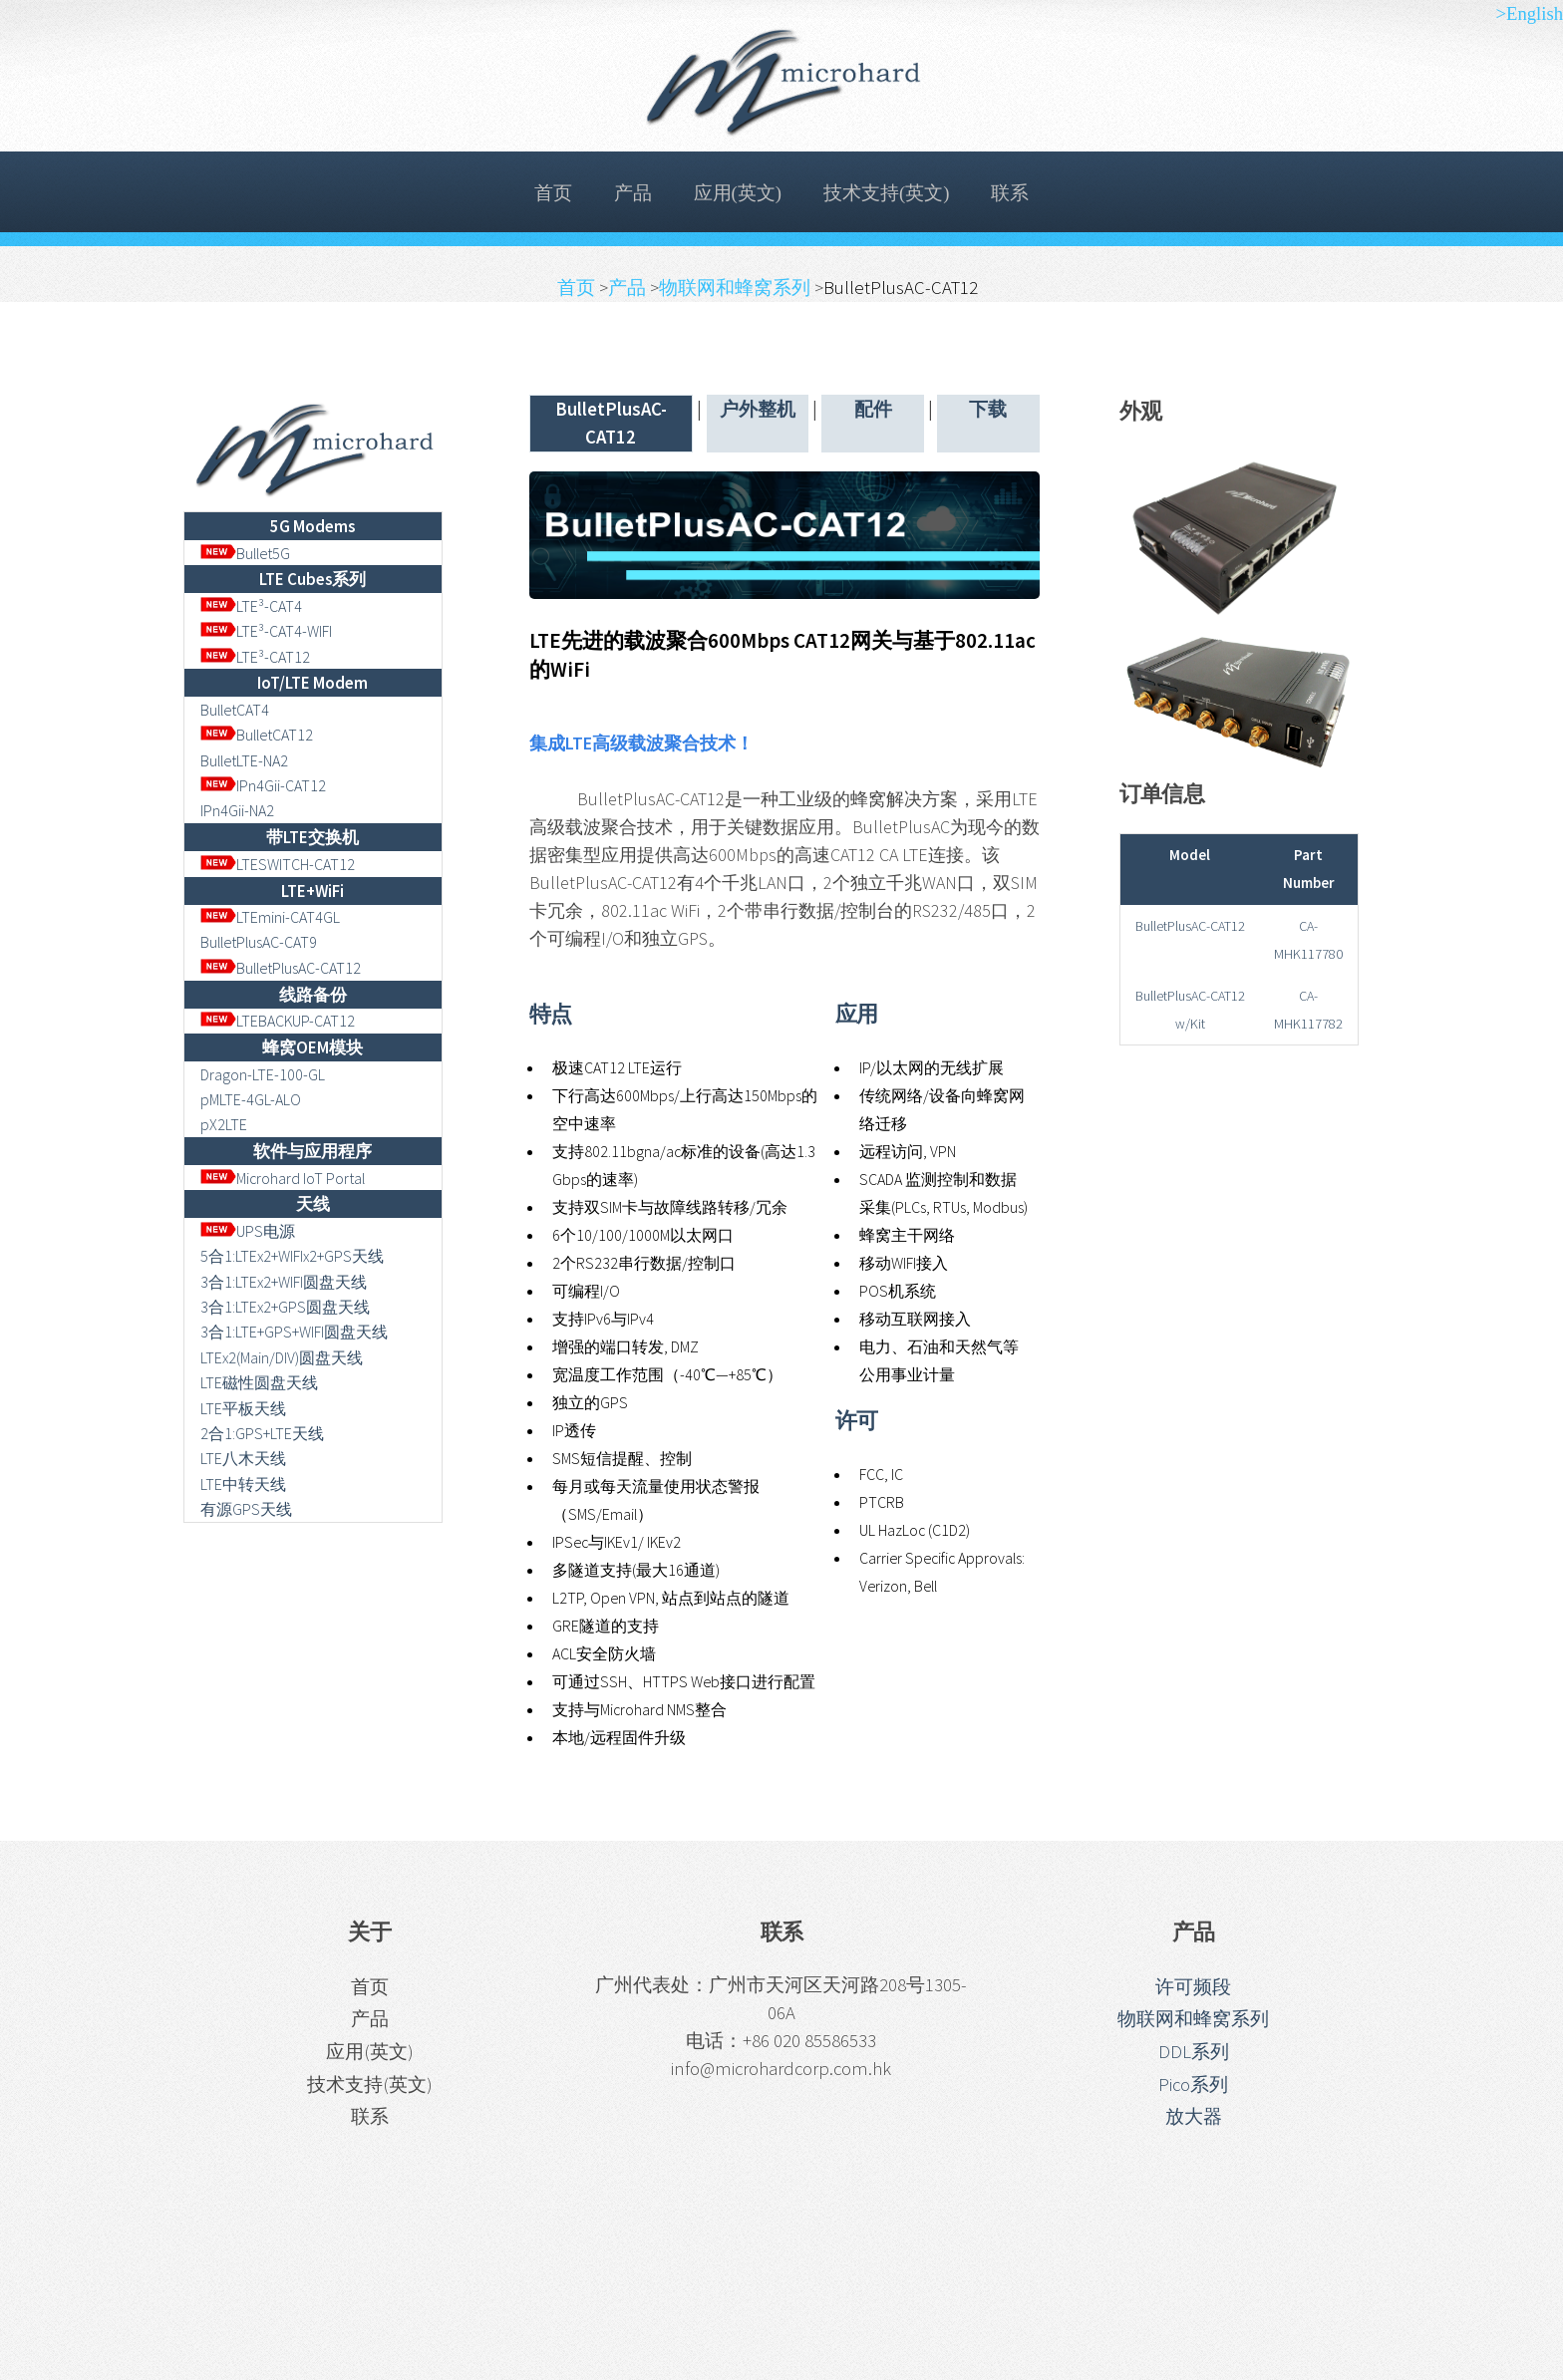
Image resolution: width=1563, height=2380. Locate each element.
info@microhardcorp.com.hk (781, 2068)
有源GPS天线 (246, 1509)
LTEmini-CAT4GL (270, 917)
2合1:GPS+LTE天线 (262, 1433)
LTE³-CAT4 (251, 606)
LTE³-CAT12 (255, 657)
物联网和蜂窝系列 (736, 287)
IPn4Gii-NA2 (237, 810)
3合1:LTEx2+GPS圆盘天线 (285, 1307)
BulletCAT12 (257, 734)
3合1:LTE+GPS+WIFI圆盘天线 (294, 1331)
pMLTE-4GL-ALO (250, 1099)
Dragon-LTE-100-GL (262, 1074)
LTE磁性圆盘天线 (259, 1382)
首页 (553, 192)
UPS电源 (248, 1231)
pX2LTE (223, 1124)
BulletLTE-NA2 (244, 760)
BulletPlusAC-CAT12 (281, 968)
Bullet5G (245, 553)
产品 (633, 192)
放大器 (1193, 2116)
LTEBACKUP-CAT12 (278, 1021)
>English (1529, 13)
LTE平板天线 (243, 1408)
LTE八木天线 (243, 1458)
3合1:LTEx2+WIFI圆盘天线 (283, 1282)
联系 (1010, 192)
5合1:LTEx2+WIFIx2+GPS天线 (292, 1256)
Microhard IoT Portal (283, 1178)
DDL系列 (1193, 2051)
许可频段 (1193, 1986)
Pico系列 (1193, 2084)
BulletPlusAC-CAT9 (258, 942)
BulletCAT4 (234, 710)
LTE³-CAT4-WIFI (266, 631)
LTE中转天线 (243, 1484)
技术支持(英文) (886, 192)
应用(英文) (738, 192)
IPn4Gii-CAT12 (263, 785)
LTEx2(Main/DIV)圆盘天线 (281, 1357)
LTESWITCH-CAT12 (278, 864)
